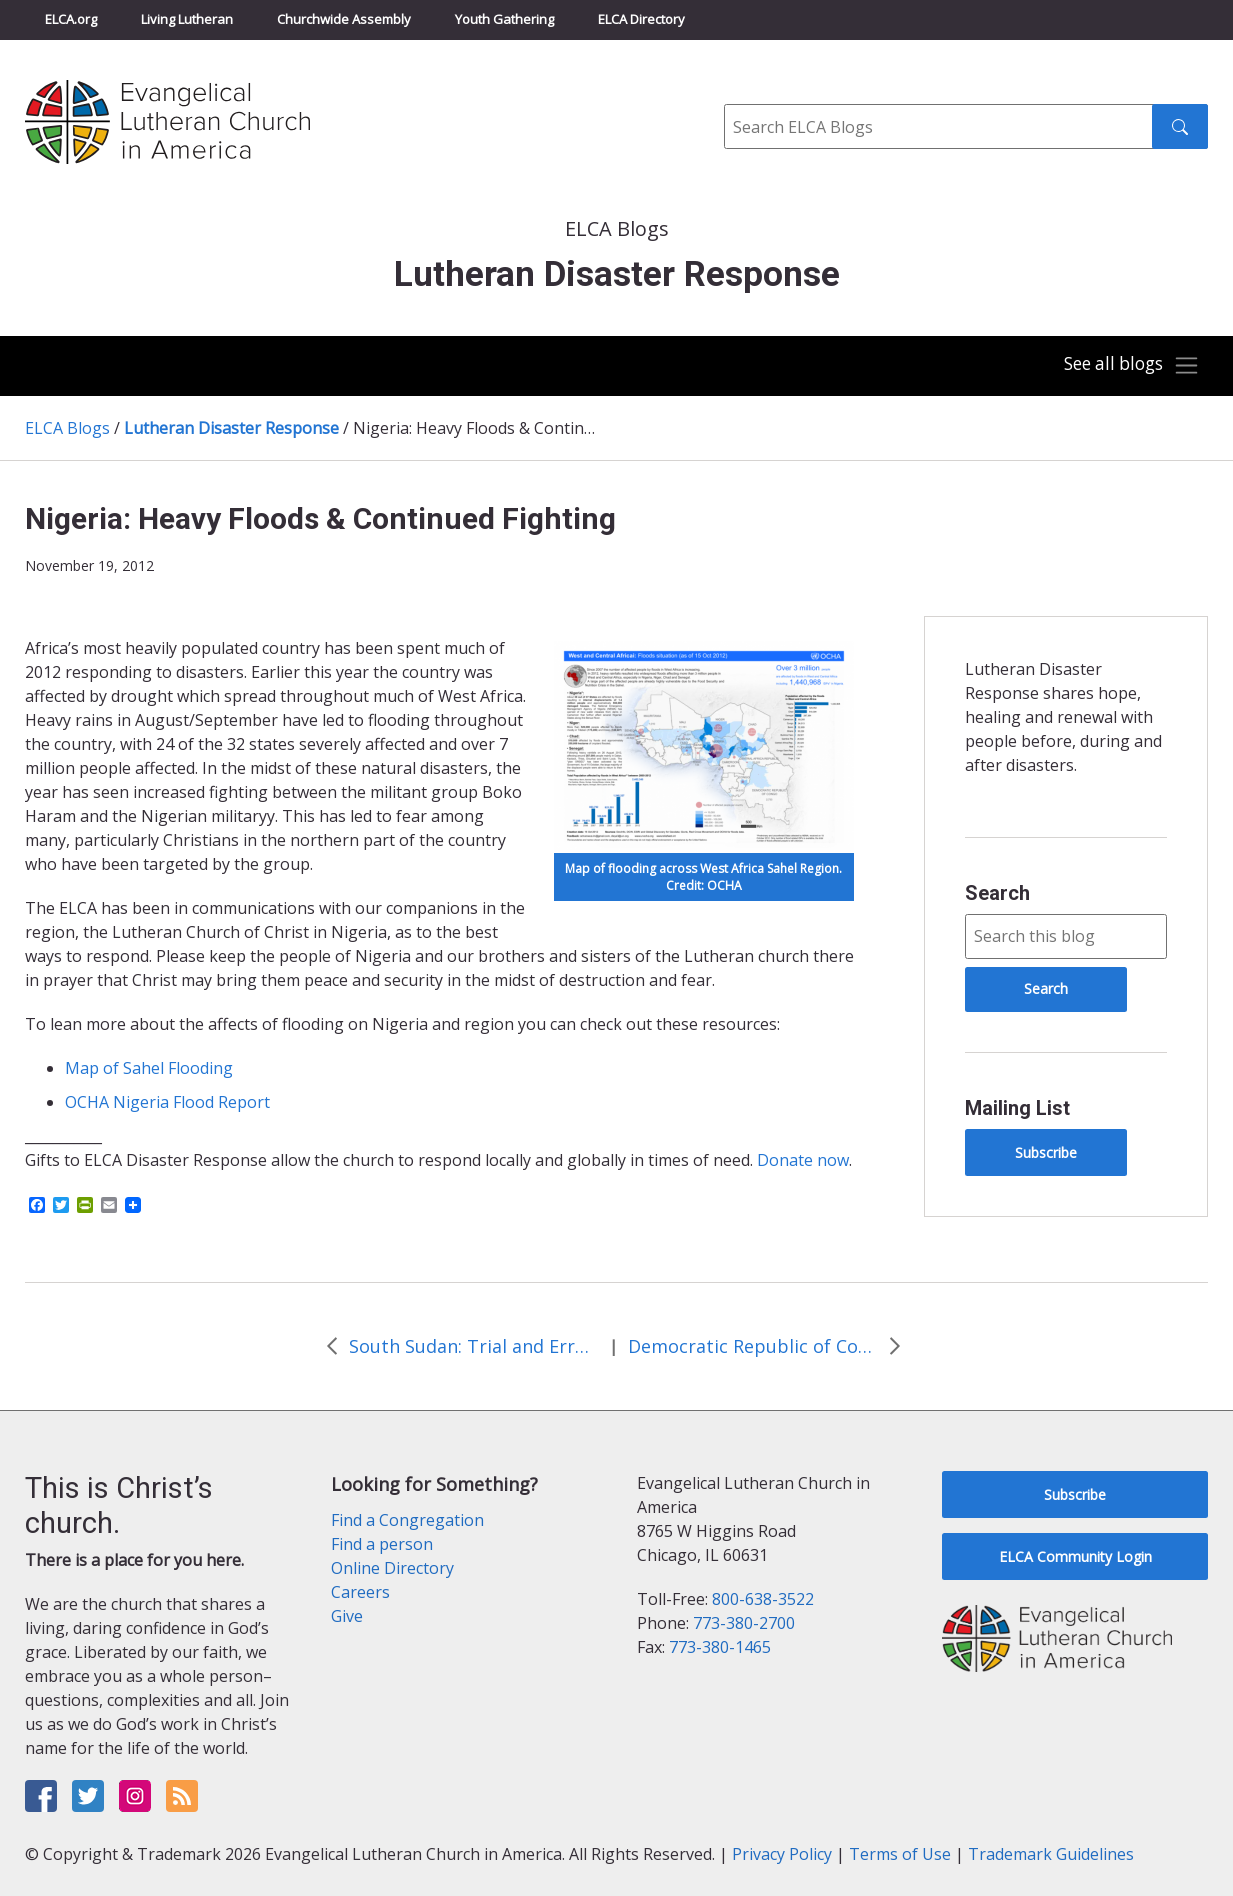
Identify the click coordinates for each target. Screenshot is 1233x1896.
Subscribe (1046, 1152)
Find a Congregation (407, 1520)
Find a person (382, 1544)
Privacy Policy (782, 1854)
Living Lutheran (187, 19)
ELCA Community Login (1075, 1556)
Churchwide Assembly (344, 19)
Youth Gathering (504, 19)
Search (997, 893)
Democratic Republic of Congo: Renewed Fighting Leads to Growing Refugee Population (753, 1346)
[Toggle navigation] (1127, 366)
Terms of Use (900, 1854)
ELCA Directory (641, 19)
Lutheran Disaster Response (231, 428)
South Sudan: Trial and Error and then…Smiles (474, 1346)
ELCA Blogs (67, 428)
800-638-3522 (763, 1599)
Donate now (803, 1160)
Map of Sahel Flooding (149, 1068)
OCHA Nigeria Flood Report (167, 1102)
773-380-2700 (744, 1623)
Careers (360, 1592)
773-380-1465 (720, 1647)
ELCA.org (71, 19)
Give (347, 1616)
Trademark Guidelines (1051, 1854)
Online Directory (392, 1568)
